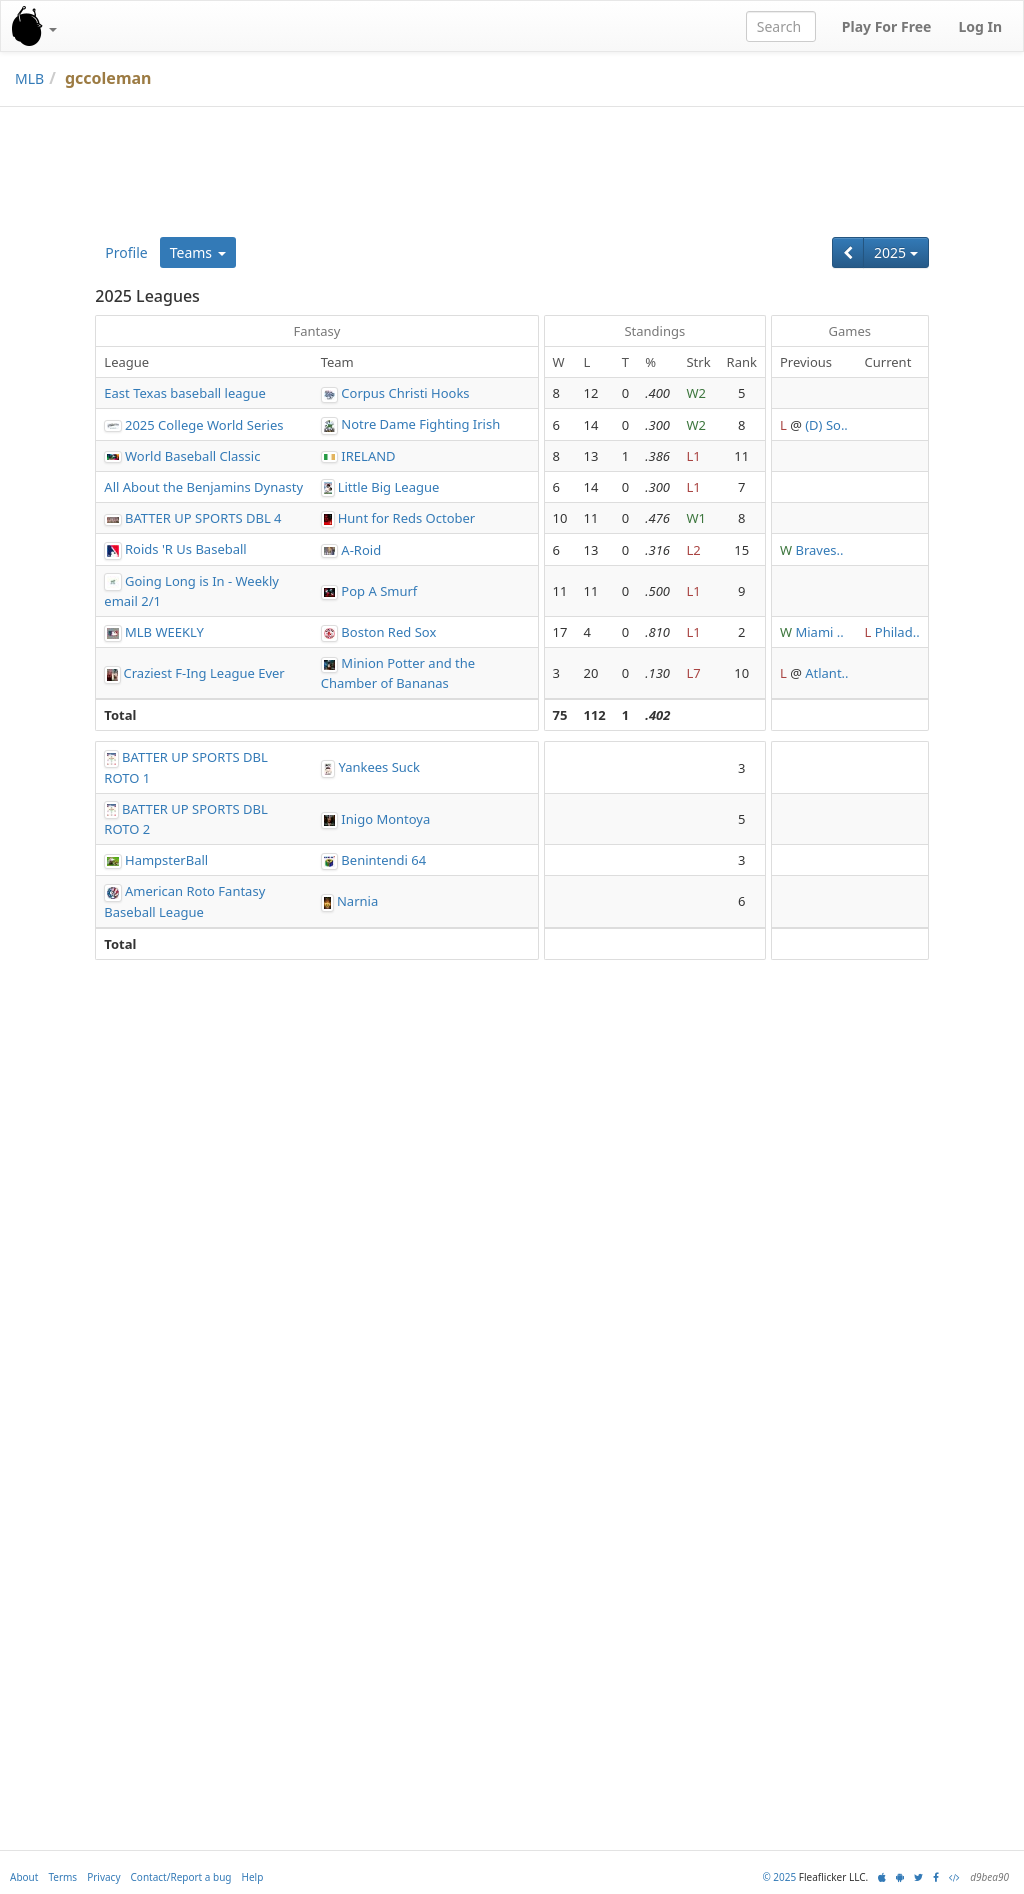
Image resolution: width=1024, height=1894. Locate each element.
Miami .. (819, 632)
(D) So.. (826, 425)
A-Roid (361, 550)
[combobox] (781, 26)
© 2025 (779, 1877)
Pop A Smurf (379, 591)
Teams (198, 252)
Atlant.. (826, 673)
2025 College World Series (204, 425)
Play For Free (887, 26)
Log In (980, 26)
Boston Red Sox (388, 632)
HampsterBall (166, 860)
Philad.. (897, 632)
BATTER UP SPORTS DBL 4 (203, 518)
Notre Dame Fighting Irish (420, 424)
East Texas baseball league (185, 393)
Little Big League (389, 487)
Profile (126, 252)
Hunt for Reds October (407, 518)
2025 (896, 252)
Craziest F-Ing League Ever (204, 673)
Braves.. (819, 550)
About (24, 1877)
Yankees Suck (379, 767)
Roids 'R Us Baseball (186, 549)
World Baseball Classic (192, 456)
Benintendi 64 (383, 860)
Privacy (103, 1877)
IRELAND (368, 456)
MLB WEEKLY (164, 632)
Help (253, 1877)
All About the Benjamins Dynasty (203, 487)
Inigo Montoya (385, 819)
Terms (62, 1877)
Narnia (357, 901)
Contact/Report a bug (181, 1877)
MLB (29, 78)
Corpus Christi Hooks (405, 393)
